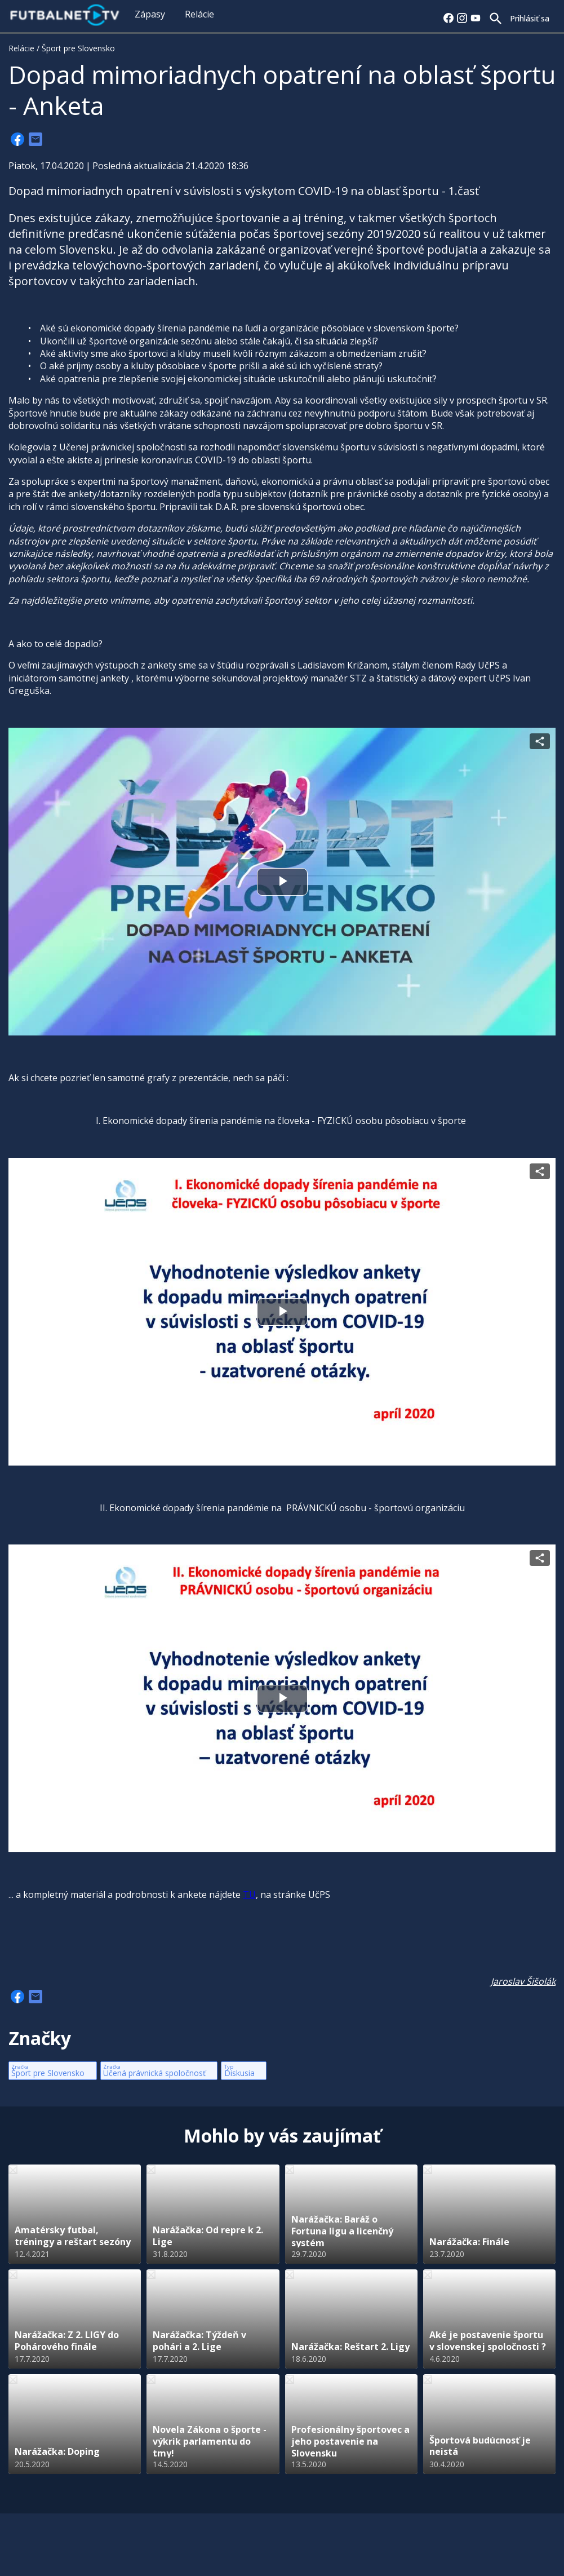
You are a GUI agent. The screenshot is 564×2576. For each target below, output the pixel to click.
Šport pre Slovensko (78, 48)
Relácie (199, 14)
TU (249, 1894)
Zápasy (150, 14)
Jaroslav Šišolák (523, 1981)
